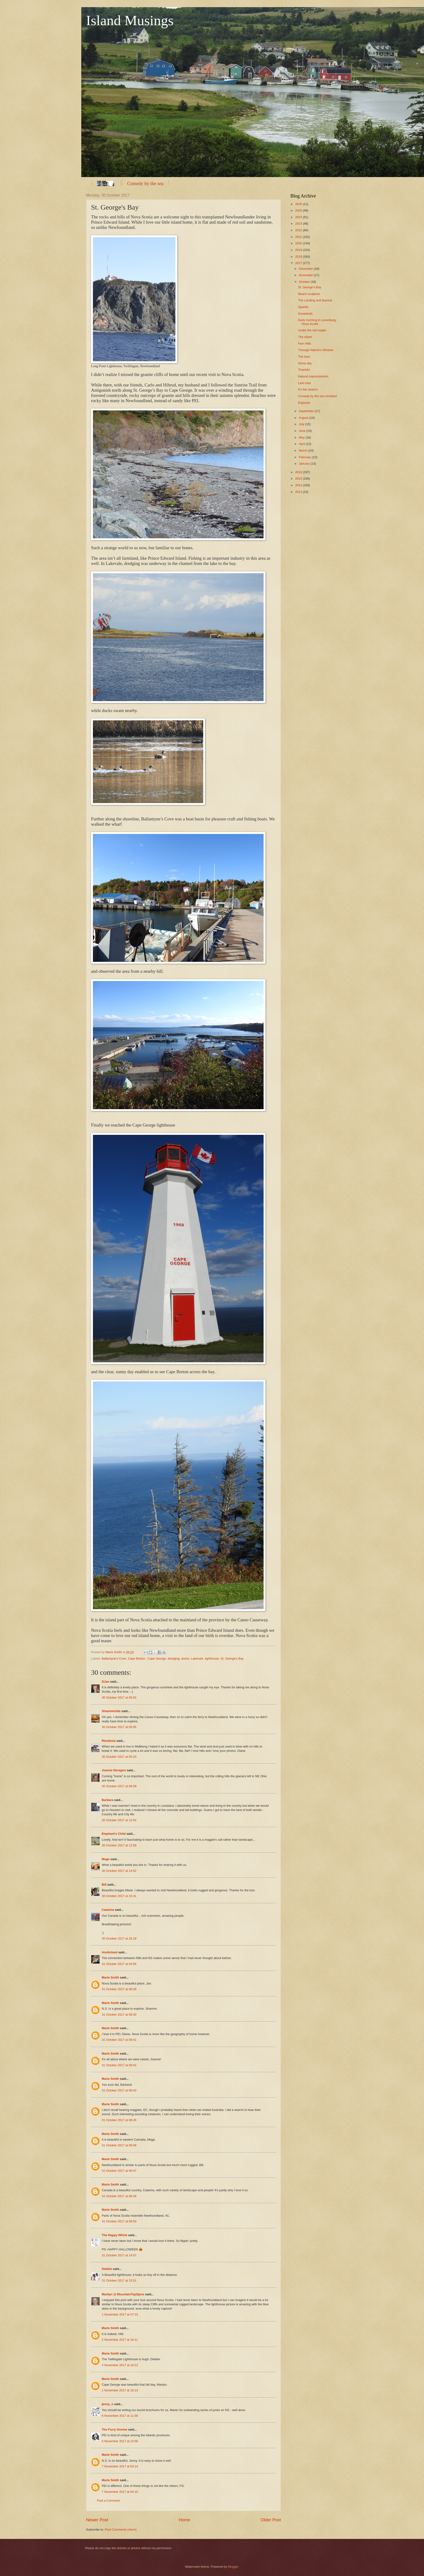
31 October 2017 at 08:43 (119, 2090)
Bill (104, 1884)
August (304, 417)
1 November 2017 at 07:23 (120, 2314)
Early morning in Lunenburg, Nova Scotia (317, 321)
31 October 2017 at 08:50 (119, 2221)
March (303, 450)
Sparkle (303, 307)
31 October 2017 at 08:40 (119, 2014)
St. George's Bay (232, 1658)
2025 (299, 210)
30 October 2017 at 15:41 (119, 1896)
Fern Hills (304, 343)
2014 (299, 485)
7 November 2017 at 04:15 (120, 2492)
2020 (299, 243)
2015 (299, 478)
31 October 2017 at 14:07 (119, 2255)
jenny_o (107, 2404)
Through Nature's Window (315, 350)
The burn (304, 356)
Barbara (107, 1800)
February (305, 457)
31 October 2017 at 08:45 (119, 2120)
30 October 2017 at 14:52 (119, 1871)
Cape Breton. (137, 1658)
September (307, 411)
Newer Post (97, 2520)
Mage (106, 1859)
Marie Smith (110, 1977)
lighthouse (212, 1658)
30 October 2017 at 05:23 (119, 1756)
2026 (299, 204)
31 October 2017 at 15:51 (119, 2280)
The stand (305, 337)
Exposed (304, 402)
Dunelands (305, 313)
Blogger (233, 2566)
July (302, 424)
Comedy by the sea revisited (317, 396)
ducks (185, 1658)
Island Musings (129, 20)
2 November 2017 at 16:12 (120, 2365)
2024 (299, 217)
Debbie (107, 2269)
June (302, 431)
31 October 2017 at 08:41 (119, 2040)
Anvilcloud (109, 1952)
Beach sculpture (309, 294)
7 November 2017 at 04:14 (120, 2466)
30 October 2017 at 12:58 (119, 1845)
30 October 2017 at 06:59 (119, 1786)
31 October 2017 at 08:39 (119, 1989)
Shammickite (111, 1711)
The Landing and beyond (315, 300)
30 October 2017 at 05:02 (119, 1697)
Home (184, 2520)
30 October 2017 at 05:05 (119, 1727)
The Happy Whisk (114, 2235)
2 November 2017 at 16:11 (120, 2339)
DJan (105, 1681)
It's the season (308, 389)
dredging (173, 1658)
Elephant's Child (113, 1833)
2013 (299, 492)
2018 (299, 256)
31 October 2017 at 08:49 (119, 2196)
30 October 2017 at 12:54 (119, 1820)
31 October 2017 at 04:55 (119, 1964)
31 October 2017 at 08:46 (119, 2145)
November (306, 275)
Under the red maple (312, 330)
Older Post (271, 2520)
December (306, 268)
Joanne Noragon (114, 1770)
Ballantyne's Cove (114, 1658)
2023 (299, 223)
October (304, 282)
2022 (299, 230)
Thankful (304, 369)
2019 (299, 250)
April (302, 444)
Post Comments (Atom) (121, 2529)
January (304, 463)
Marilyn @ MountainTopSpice (123, 2294)
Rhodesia (109, 1741)
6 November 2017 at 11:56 (120, 2415)
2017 (299, 263)
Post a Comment (108, 2500)
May (302, 437)
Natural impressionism (313, 376)
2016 (299, 472)
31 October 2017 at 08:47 (119, 2170)
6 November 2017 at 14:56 (120, 2441)
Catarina (108, 1910)
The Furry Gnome (114, 2429)
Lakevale (197, 1658)
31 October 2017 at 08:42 (119, 2065)
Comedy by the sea (145, 183)
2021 (299, 237)
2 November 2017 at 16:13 (120, 2390)
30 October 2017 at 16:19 (119, 1938)
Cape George (157, 1658)
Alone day (305, 363)
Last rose (304, 383)
